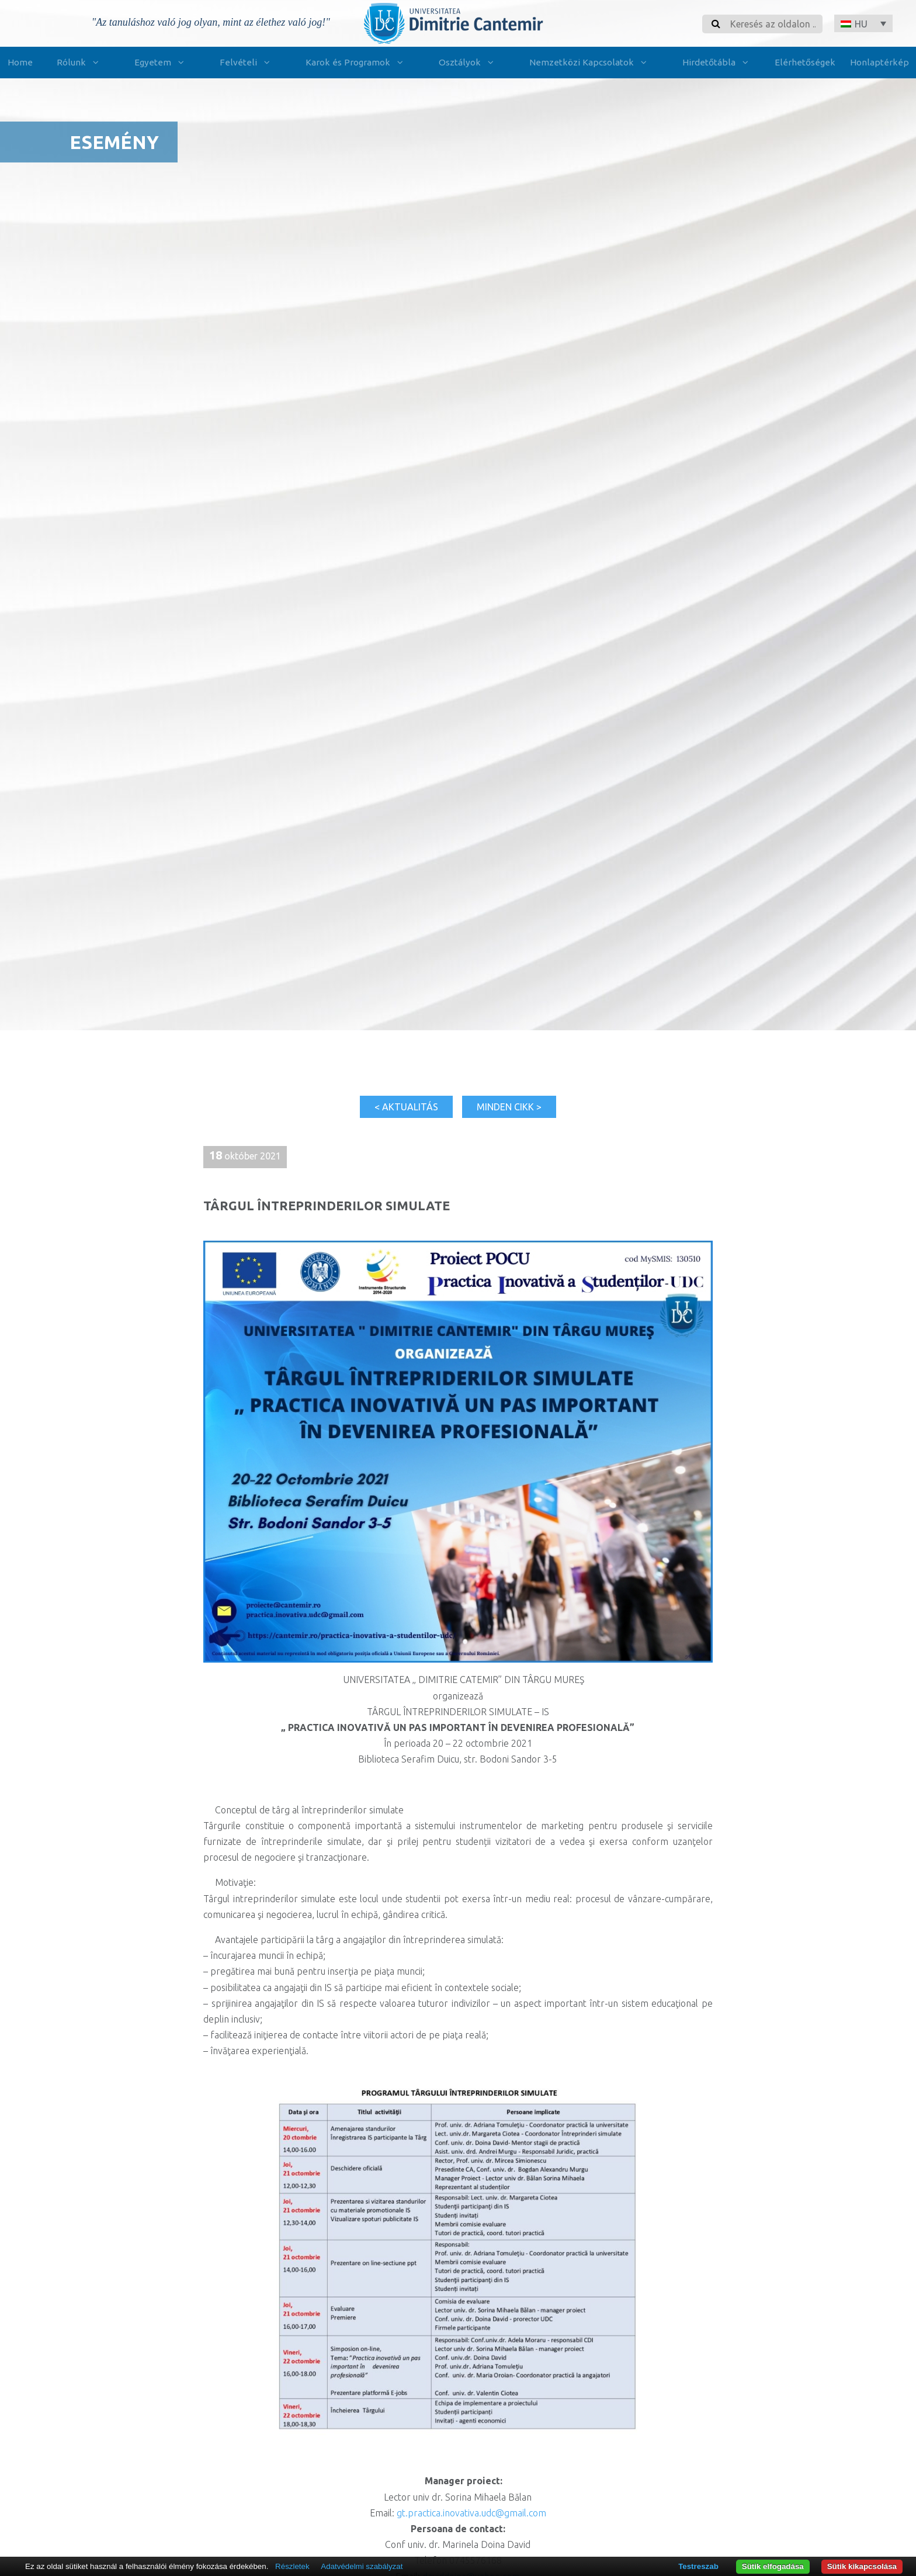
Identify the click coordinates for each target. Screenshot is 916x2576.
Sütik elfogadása (773, 2566)
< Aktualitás (406, 1107)
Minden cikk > (509, 1107)
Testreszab (698, 2566)
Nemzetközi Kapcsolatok (590, 62)
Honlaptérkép (879, 62)
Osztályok (468, 62)
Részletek (292, 2566)
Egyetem (161, 62)
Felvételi (247, 62)
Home (20, 62)
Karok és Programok (357, 62)
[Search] (773, 24)
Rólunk (80, 62)
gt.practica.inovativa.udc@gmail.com (471, 2513)
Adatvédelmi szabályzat (362, 2566)
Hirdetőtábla (717, 62)
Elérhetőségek (805, 62)
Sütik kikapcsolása (862, 2566)
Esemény (114, 142)
